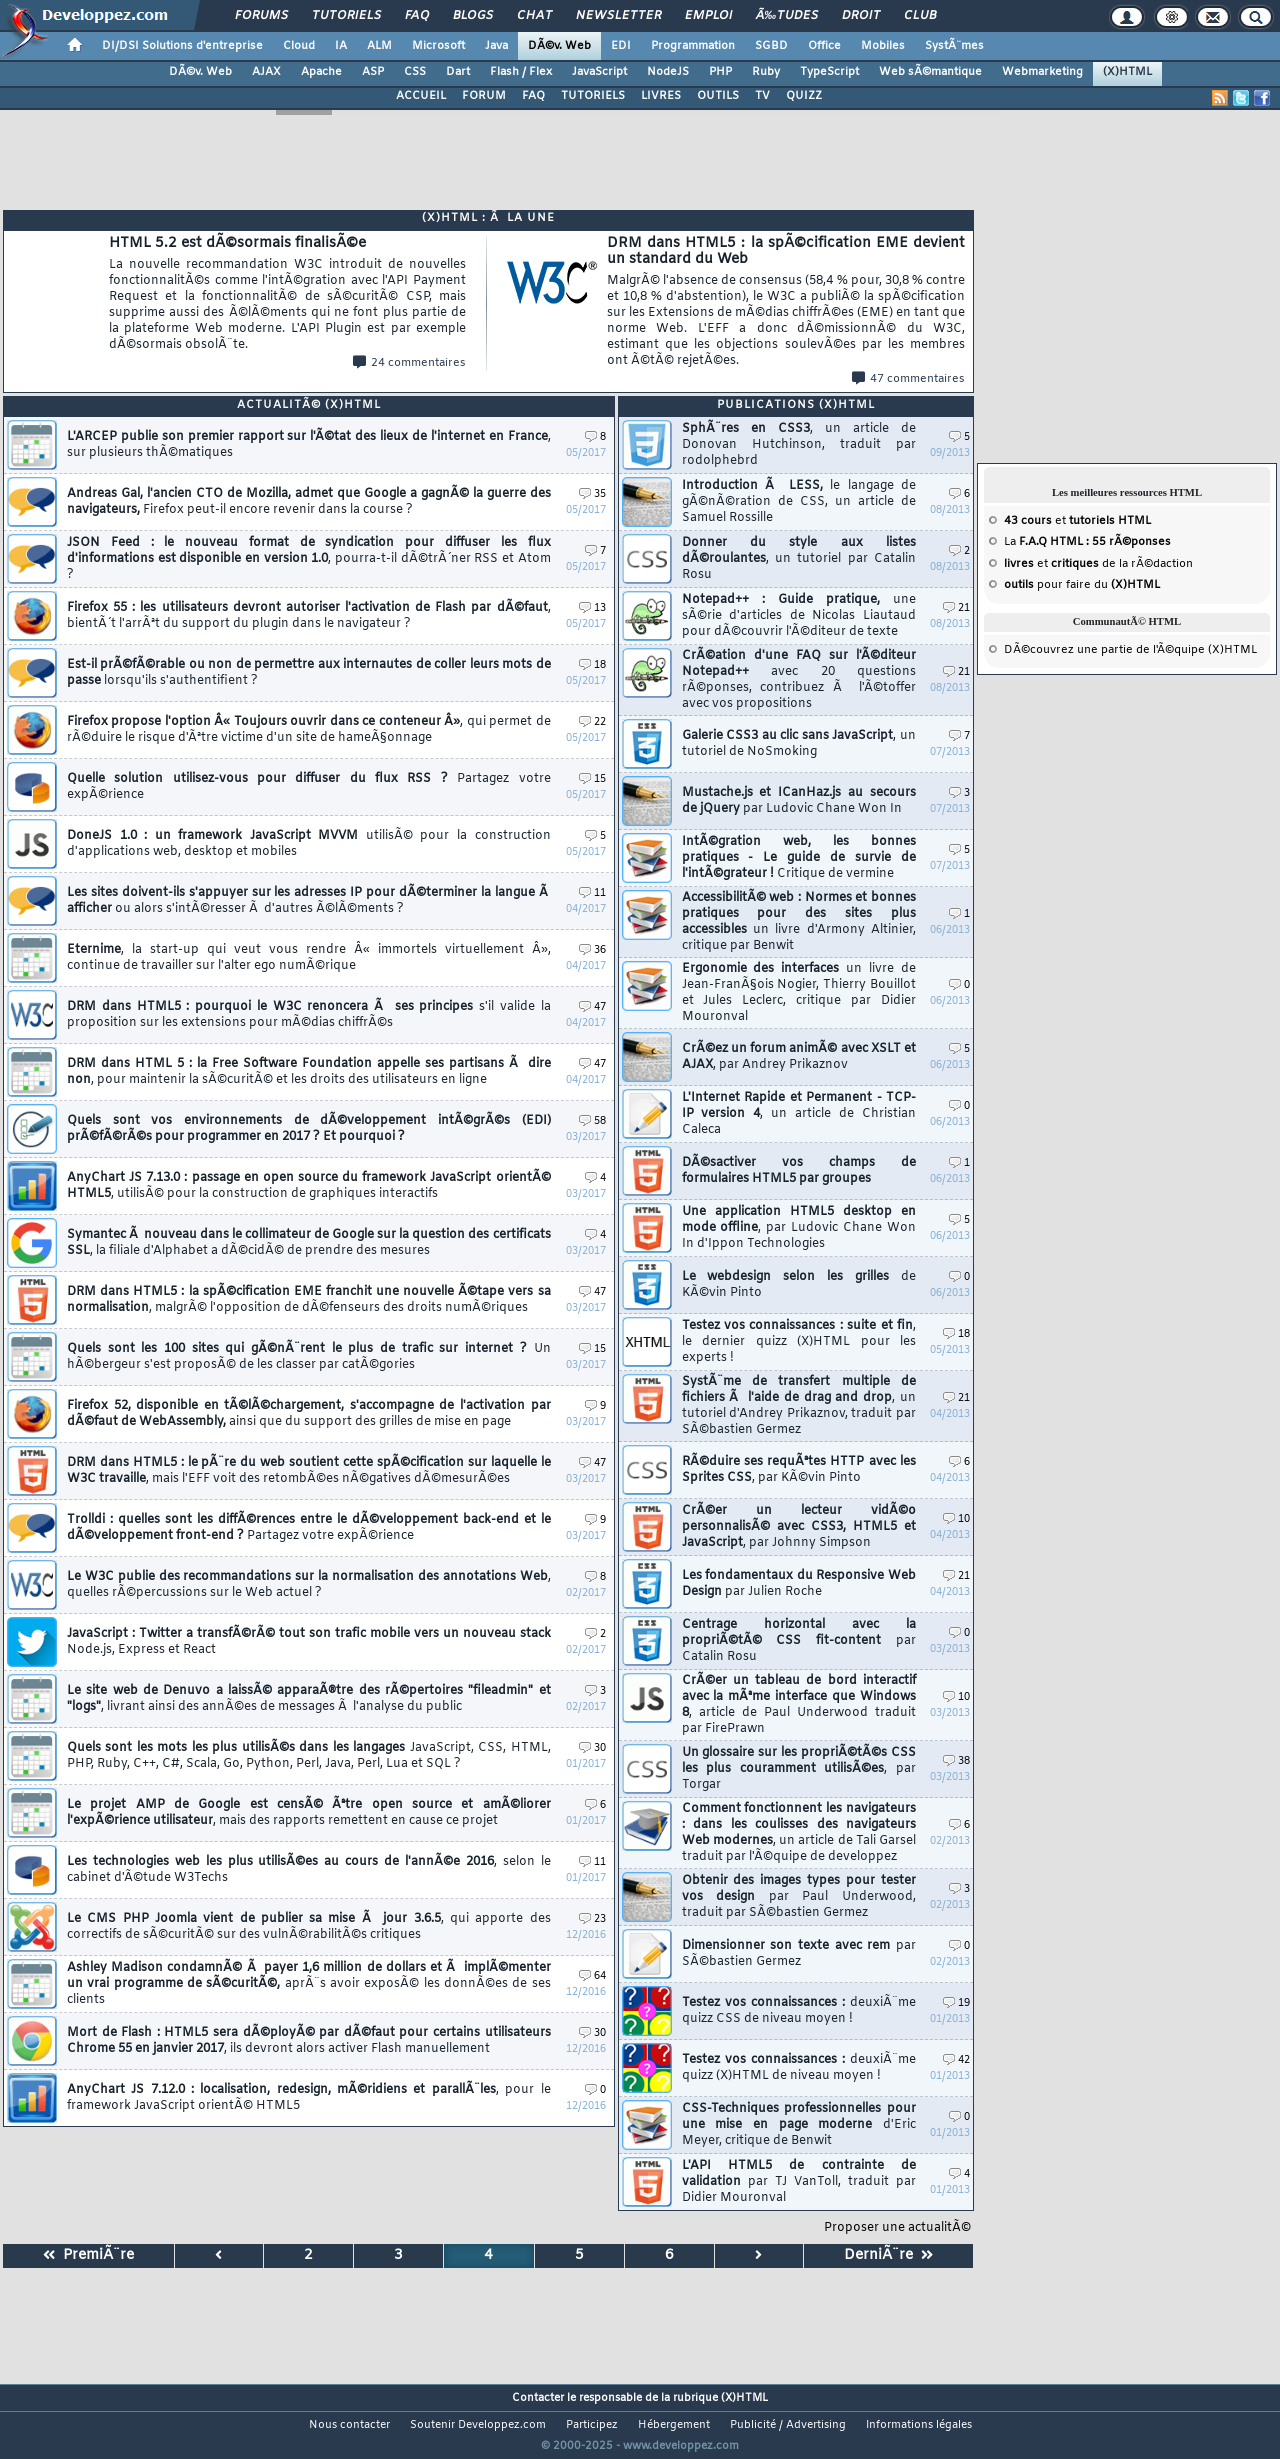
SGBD (771, 46)
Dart (458, 72)
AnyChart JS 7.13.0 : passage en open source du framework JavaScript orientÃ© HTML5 (309, 1186)
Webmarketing (1042, 72)
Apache (321, 72)
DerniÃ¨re (888, 2255)
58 (592, 1121)
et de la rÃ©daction (1098, 564)
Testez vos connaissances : (799, 2011)
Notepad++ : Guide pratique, (799, 616)
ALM (379, 46)
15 (592, 779)
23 (592, 1919)
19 (956, 2003)
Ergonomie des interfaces (799, 993)
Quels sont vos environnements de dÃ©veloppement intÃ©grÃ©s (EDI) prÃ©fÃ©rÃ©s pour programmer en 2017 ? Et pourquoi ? (309, 1129)
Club (920, 16)
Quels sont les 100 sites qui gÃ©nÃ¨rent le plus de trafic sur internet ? (309, 1357)
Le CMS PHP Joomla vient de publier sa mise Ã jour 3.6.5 (309, 1927)
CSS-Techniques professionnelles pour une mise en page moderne (799, 2125)
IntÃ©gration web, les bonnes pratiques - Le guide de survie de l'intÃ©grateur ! (799, 858)
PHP (720, 72)
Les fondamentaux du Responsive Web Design (799, 1584)
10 (956, 1519)
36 (592, 950)
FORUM (484, 96)
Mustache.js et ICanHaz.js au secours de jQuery (799, 801)
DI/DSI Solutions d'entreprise (182, 46)
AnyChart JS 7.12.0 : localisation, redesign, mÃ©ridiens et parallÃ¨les (309, 2098)
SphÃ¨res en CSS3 (799, 445)
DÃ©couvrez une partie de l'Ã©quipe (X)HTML (1130, 650)
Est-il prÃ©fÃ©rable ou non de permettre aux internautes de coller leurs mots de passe (309, 673)
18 (592, 665)
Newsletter (618, 16)
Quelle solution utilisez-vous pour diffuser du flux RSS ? (309, 787)
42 (956, 2060)
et (1077, 521)
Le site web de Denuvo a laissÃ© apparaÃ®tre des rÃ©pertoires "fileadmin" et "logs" (309, 1699)
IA (341, 46)
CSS (415, 72)
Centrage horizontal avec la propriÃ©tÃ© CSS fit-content (799, 1641)
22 (592, 722)
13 (592, 608)
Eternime (309, 958)
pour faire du (1082, 585)
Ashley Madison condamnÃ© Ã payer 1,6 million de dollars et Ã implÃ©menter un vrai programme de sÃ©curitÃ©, (309, 1984)
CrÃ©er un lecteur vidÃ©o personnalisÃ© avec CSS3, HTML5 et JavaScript (799, 1527)
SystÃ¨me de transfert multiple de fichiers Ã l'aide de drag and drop (799, 1406)
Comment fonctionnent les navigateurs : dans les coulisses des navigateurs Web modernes (799, 1833)
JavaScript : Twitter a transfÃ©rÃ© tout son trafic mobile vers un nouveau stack (309, 1642)
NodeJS (668, 72)
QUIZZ (804, 96)
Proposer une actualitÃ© (897, 2228)
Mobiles (883, 46)
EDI (621, 46)
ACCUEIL (421, 96)
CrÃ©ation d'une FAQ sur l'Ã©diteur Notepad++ (799, 680)
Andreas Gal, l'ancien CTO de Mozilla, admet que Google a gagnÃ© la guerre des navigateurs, (309, 502)
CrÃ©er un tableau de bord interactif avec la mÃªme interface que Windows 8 (799, 1705)
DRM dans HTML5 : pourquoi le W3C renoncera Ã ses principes (309, 1015)
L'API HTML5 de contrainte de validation (799, 2182)
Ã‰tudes (787, 16)
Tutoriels (346, 16)
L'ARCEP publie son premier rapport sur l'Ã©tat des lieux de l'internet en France (309, 445)
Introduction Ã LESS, (799, 502)
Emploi (708, 16)
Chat (534, 16)
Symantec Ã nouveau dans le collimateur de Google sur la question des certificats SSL (309, 1243)
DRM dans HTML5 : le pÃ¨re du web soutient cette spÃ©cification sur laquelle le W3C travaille (309, 1471)
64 (592, 1976)
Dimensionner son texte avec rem (799, 1954)
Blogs (473, 16)
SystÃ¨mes (954, 46)
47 (592, 1007)
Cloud (299, 46)
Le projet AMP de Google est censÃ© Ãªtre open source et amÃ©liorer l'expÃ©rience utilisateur (309, 1813)
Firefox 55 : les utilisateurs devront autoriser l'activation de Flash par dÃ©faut (309, 616)
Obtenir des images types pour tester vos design (799, 1897)
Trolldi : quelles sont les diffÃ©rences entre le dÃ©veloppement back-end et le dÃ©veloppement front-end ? (309, 1528)
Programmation (693, 46)
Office (824, 46)
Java (496, 46)
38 (956, 1761)
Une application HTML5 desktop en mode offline (799, 1228)
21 (956, 608)
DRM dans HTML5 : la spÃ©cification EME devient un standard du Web (786, 302)
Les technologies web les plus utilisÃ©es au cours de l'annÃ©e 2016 (309, 1870)
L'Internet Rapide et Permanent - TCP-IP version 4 (799, 1114)
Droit (861, 16)
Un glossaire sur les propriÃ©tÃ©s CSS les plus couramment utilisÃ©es (799, 1769)
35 (592, 494)
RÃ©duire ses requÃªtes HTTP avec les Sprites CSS (799, 1470)
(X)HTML (1127, 72)
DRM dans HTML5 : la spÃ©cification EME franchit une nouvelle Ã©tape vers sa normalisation (309, 1300)
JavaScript (599, 72)
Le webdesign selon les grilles (799, 1285)
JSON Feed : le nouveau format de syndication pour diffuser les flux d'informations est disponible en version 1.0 (309, 559)
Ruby (766, 72)
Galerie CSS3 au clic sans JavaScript (799, 744)
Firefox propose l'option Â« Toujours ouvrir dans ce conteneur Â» (309, 730)
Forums (261, 16)
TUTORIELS (593, 96)
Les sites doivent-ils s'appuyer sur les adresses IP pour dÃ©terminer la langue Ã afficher (309, 901)
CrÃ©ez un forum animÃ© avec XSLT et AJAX (799, 1057)
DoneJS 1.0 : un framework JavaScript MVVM (309, 844)
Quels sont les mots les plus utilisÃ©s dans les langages (309, 1756)
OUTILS (718, 96)
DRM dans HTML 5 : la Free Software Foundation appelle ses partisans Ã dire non (309, 1072)
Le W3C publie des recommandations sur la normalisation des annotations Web (309, 1585)
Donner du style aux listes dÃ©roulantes (799, 559)
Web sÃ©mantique (930, 72)
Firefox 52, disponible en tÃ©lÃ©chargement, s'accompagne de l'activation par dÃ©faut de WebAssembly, (309, 1414)
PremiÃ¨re (88, 2255)
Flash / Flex (521, 72)
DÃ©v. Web (559, 46)
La (1087, 542)
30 (592, 1748)
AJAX (266, 72)
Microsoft (438, 46)
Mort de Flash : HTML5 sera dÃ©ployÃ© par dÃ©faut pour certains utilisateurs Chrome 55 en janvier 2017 (309, 2041)
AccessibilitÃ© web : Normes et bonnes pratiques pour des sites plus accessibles (799, 922)
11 (592, 893)
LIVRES (661, 96)
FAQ (417, 16)
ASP (373, 72)
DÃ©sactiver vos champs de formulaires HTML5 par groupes (799, 1171)
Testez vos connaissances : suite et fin (799, 1342)
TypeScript (829, 72)
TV (762, 96)
